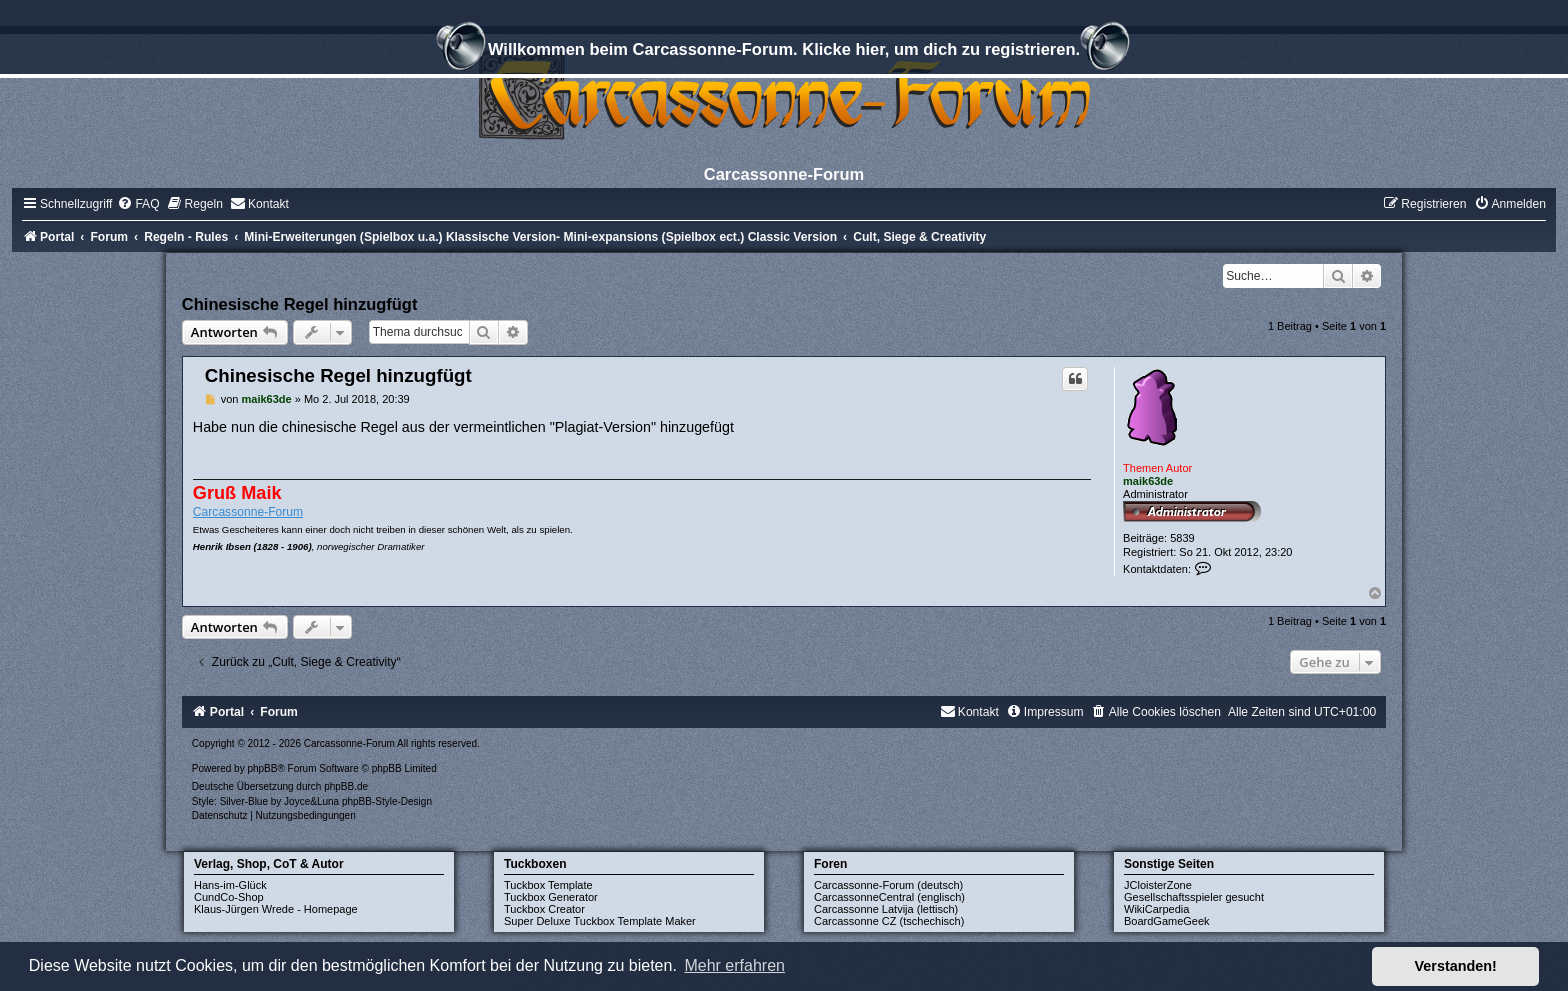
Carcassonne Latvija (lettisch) (886, 909)
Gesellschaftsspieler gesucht (1194, 897)
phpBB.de (346, 786)
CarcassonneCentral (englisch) (889, 897)
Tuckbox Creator (544, 909)
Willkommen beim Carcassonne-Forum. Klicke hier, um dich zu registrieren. (784, 52)
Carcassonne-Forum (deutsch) (888, 885)
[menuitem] (138, 204)
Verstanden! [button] (1456, 966)
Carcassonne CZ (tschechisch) (889, 921)
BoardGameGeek (1167, 921)
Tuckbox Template (548, 885)
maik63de (1148, 481)
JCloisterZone (1158, 885)
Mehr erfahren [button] (734, 965)
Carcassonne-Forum (248, 512)
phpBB (262, 768)
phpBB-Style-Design (387, 801)
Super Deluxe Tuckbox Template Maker (600, 921)
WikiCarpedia (1156, 909)
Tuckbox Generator (551, 897)
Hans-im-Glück (230, 885)
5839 (1182, 538)
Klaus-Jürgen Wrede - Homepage (276, 909)
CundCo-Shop (229, 897)
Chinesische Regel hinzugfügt (300, 304)
